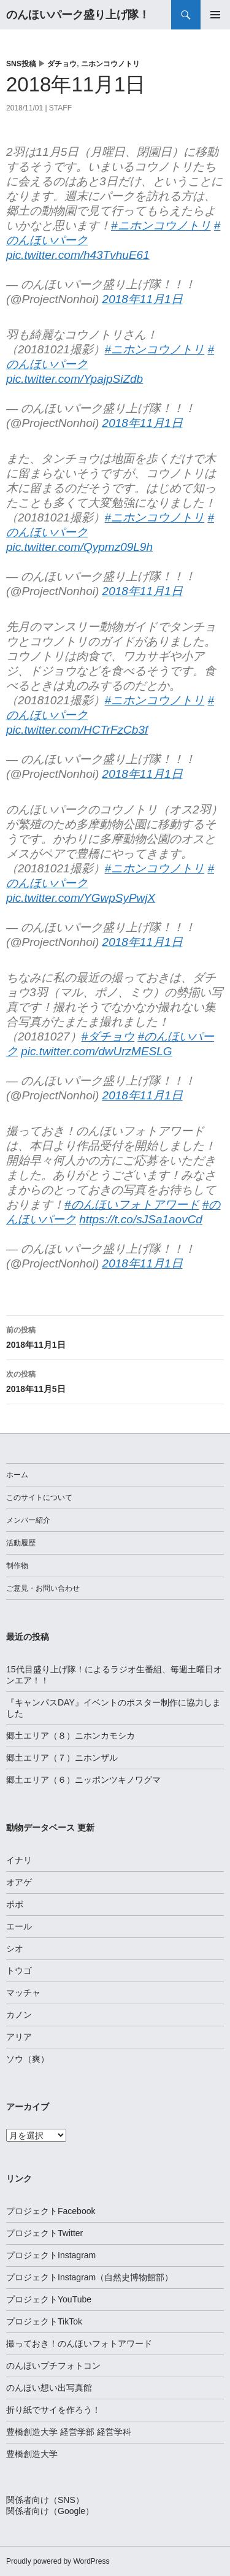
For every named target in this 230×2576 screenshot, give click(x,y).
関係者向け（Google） (50, 2511)
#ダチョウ (108, 1036)
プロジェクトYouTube (48, 2299)
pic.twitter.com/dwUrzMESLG (96, 1051)
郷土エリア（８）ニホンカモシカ (70, 1735)
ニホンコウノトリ (110, 64)
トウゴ (19, 1970)
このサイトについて (39, 1497)
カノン (19, 2015)
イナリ (19, 1860)
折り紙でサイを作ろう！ (53, 2410)
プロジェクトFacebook (50, 2211)
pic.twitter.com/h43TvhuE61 (78, 254)
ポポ (14, 1904)
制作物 (17, 1565)
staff (60, 108)
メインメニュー (215, 14)
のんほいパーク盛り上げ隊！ (78, 15)
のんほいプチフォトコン (53, 2365)
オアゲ (19, 1882)
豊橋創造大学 (32, 2454)
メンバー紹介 (28, 1520)
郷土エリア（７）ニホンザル (62, 1758)
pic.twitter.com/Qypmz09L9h (79, 546)
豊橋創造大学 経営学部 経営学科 (68, 2432)
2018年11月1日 (142, 299)
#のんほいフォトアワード (131, 1204)
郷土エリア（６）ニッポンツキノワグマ (83, 1780)
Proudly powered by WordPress (58, 2561)
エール (19, 1926)
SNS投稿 (21, 64)
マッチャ (23, 1992)
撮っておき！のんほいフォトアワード (79, 2343)
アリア (19, 2037)
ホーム (17, 1475)
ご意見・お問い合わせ (43, 1588)
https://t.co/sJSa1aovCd (140, 1219)
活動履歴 (21, 1543)
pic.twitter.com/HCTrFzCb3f (77, 729)
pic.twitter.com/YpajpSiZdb (74, 378)
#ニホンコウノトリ (161, 225)
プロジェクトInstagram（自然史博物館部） (89, 2277)
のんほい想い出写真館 (49, 2388)
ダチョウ (62, 64)
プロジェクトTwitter (44, 2233)
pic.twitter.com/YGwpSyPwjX (80, 897)
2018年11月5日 (115, 1380)
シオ (14, 1948)
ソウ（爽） (27, 2059)
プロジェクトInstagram (51, 2255)
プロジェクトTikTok (44, 2321)
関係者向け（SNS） (45, 2500)
